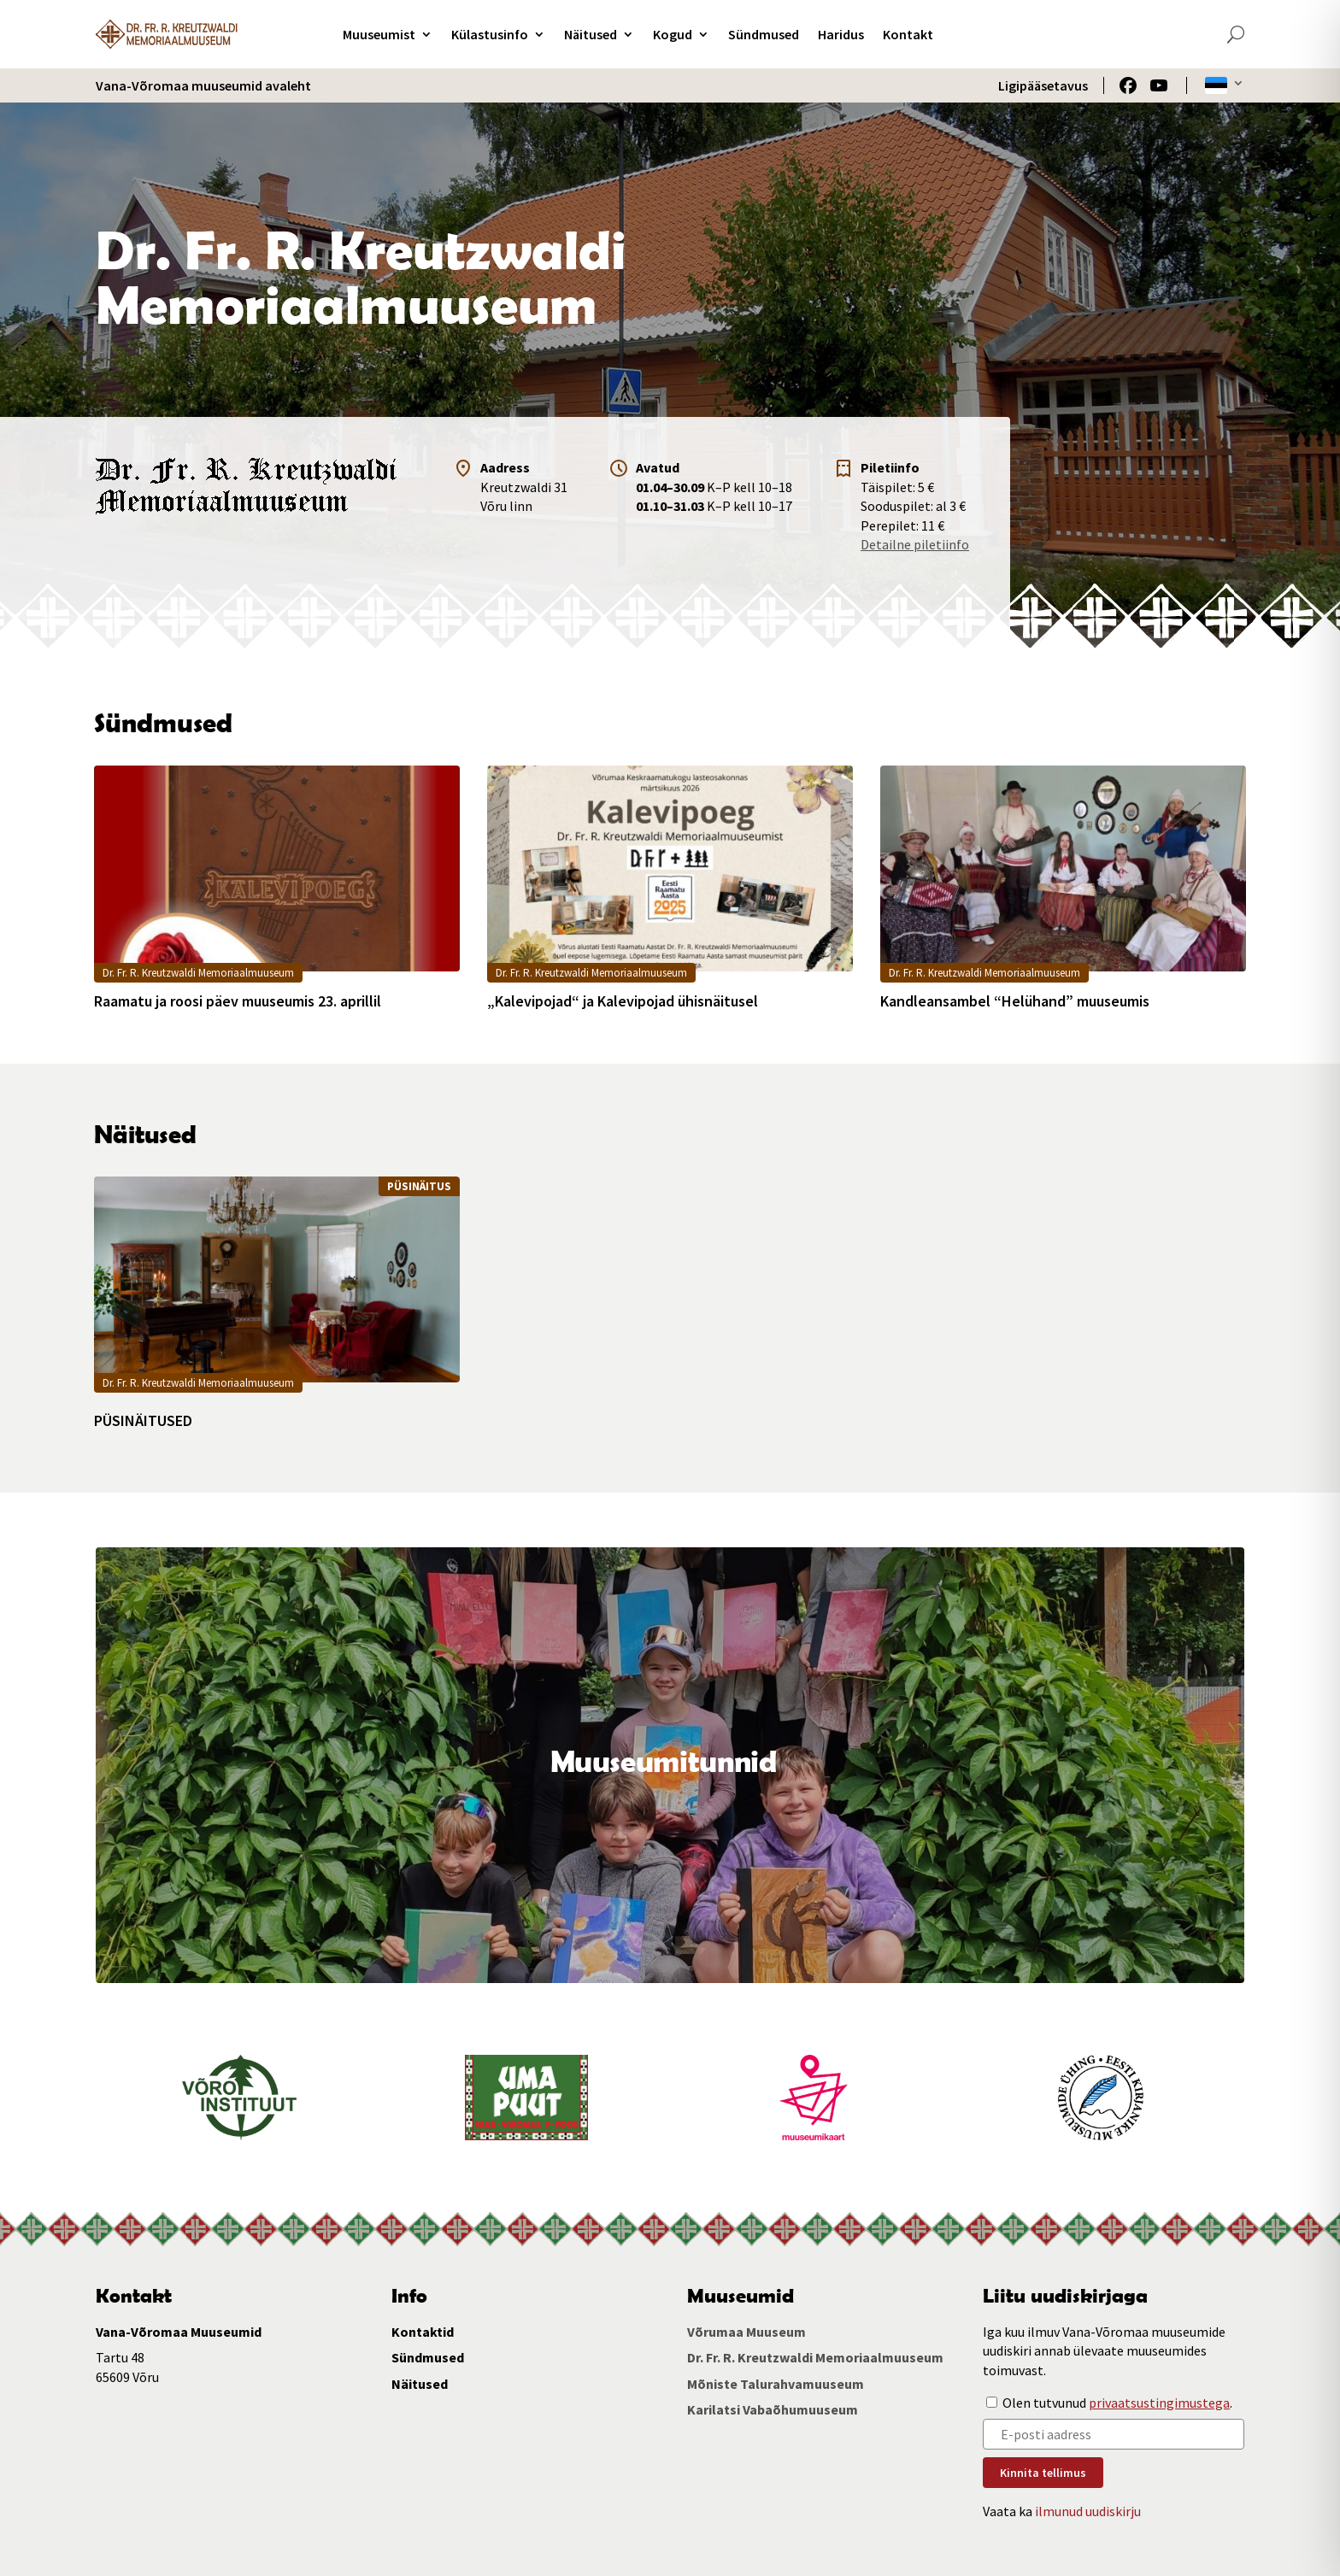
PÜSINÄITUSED (143, 1420)
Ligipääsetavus (1043, 85)
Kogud (672, 34)
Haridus (841, 34)
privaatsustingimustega (1159, 2402)
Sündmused (763, 34)
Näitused (590, 34)
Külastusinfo (489, 34)
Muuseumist (379, 34)
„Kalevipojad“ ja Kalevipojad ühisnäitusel (622, 1001)
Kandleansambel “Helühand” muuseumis (1014, 1001)
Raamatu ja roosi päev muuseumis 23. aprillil (237, 1001)
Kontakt (908, 34)
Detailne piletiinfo (915, 544)
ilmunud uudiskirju (1088, 2511)
